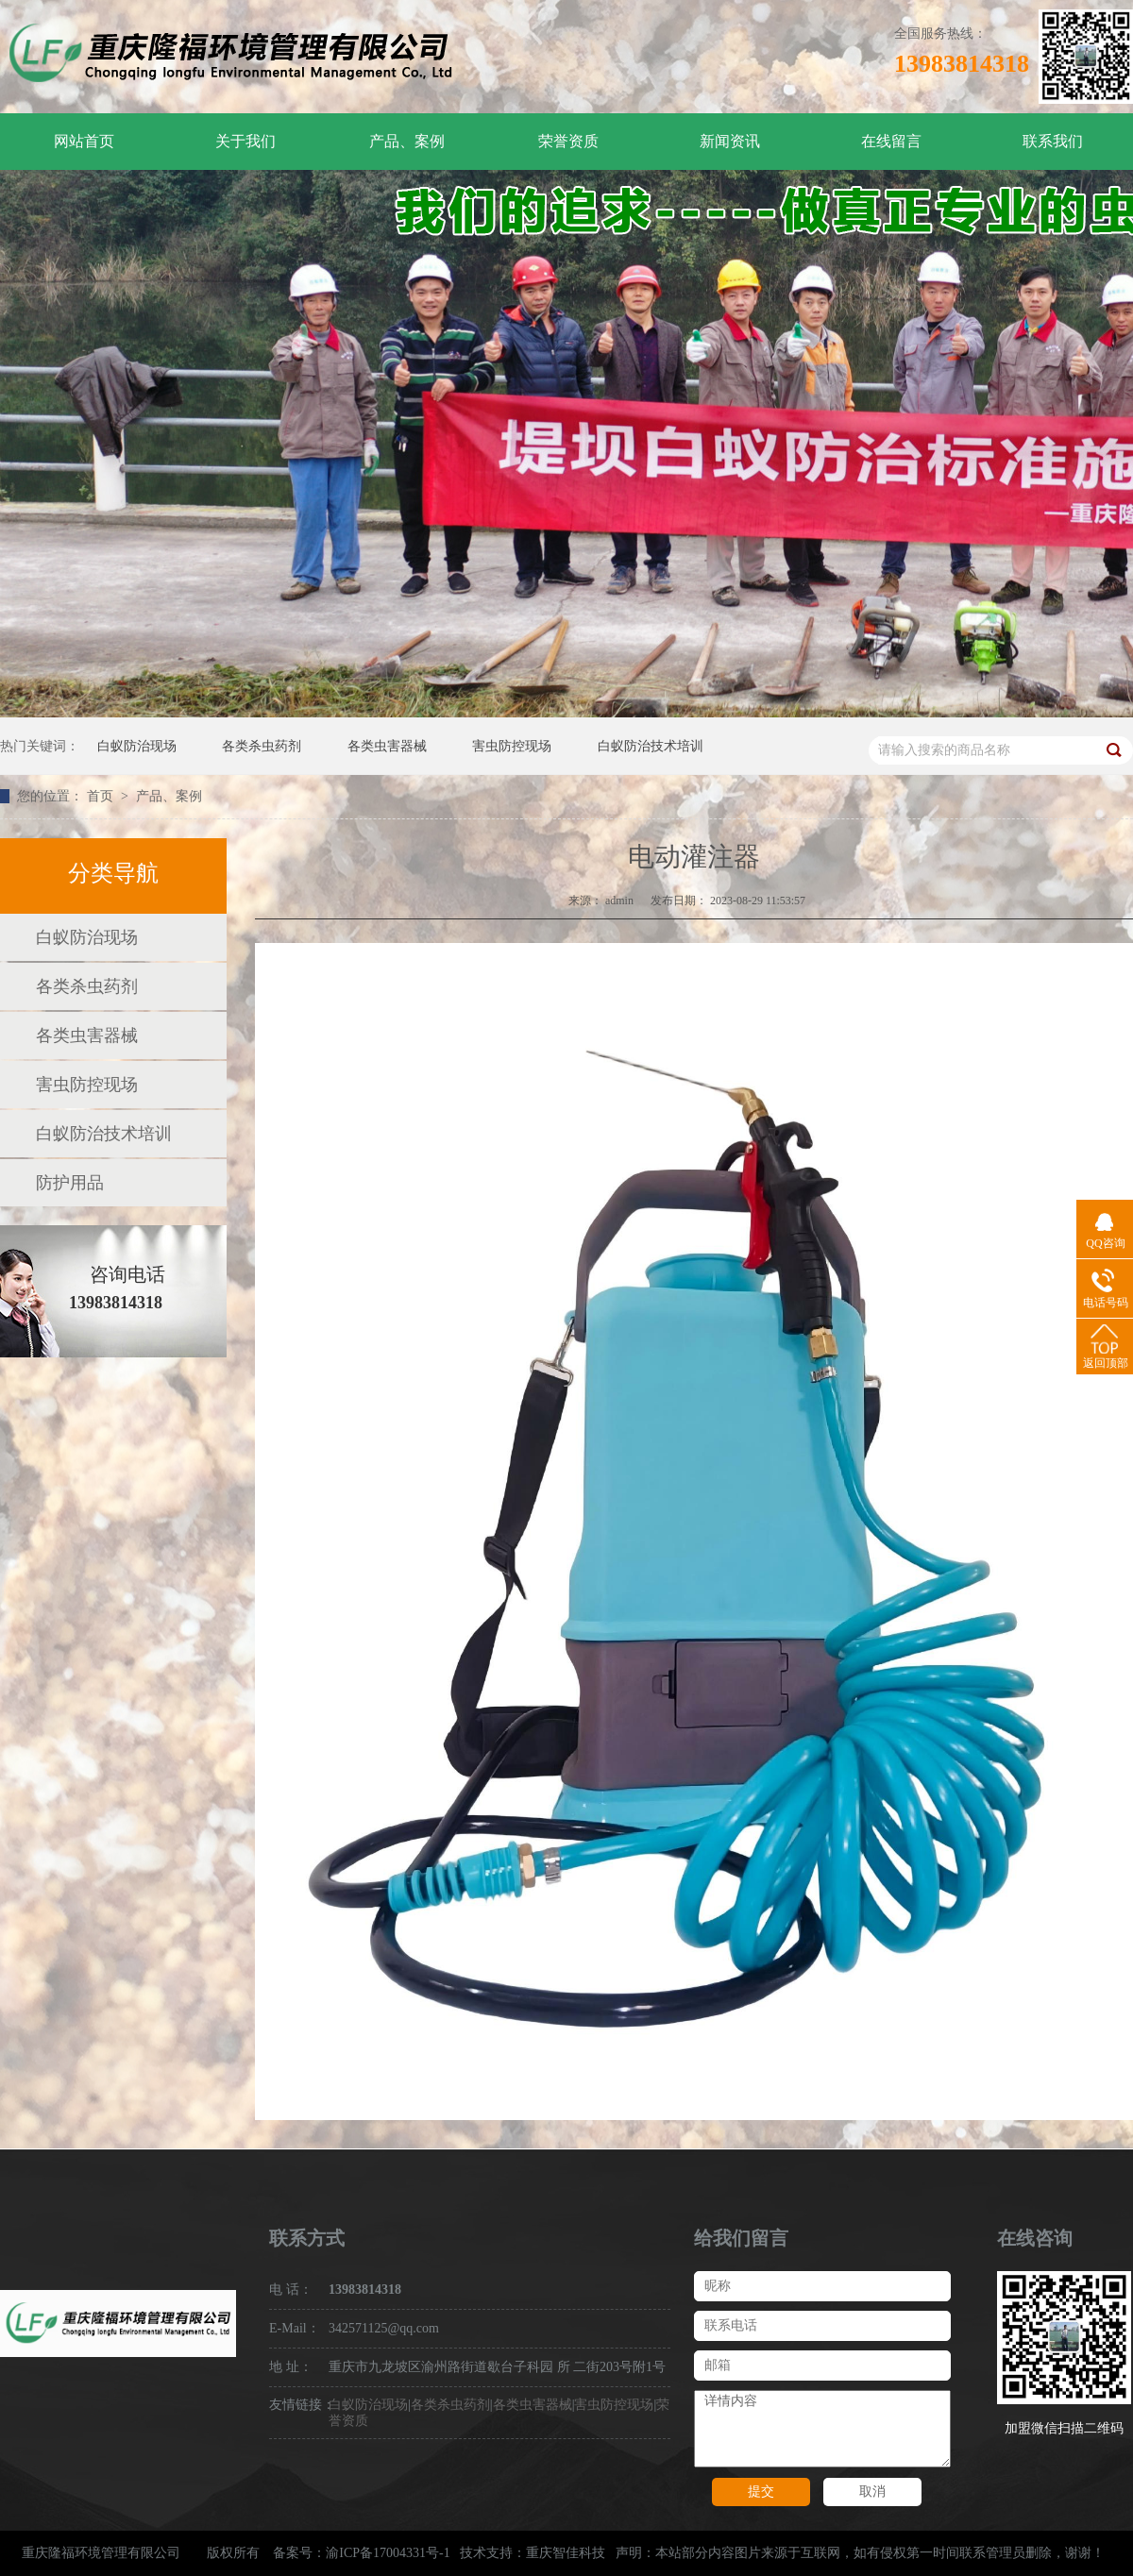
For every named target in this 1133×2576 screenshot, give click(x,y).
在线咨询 (1035, 2238)
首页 (102, 796)
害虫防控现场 (511, 746)
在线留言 (891, 141)
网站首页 (84, 141)
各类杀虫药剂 (261, 746)
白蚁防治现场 (137, 746)
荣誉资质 (568, 141)
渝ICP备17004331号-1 (387, 2553)
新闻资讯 (730, 141)
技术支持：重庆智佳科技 (532, 2553)
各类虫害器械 (387, 746)
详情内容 (822, 2428)
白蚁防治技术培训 (650, 746)
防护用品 (70, 1182)
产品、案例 (407, 141)
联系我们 (1053, 141)
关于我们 (245, 141)
